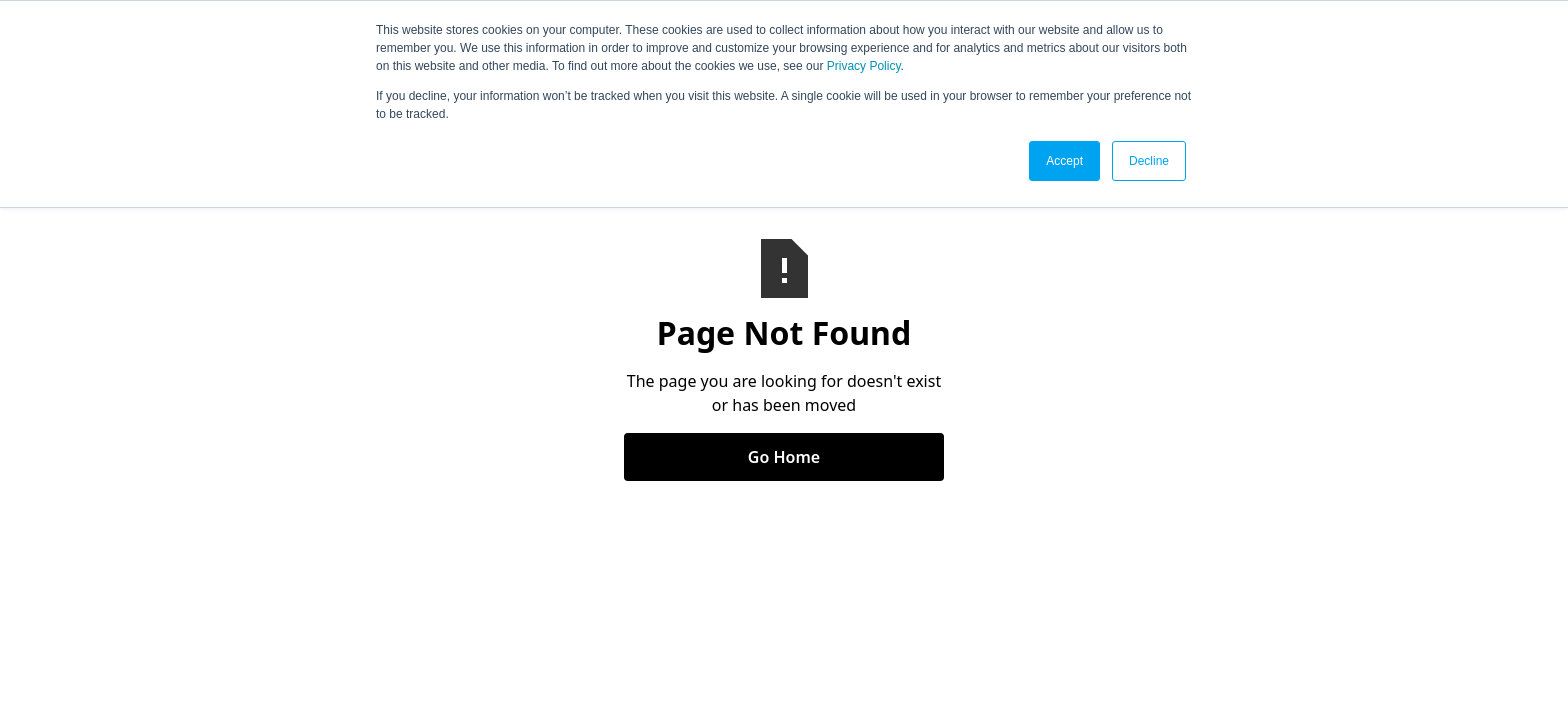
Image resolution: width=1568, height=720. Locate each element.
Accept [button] (1064, 161)
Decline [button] (1149, 161)
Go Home (784, 457)
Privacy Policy (864, 66)
